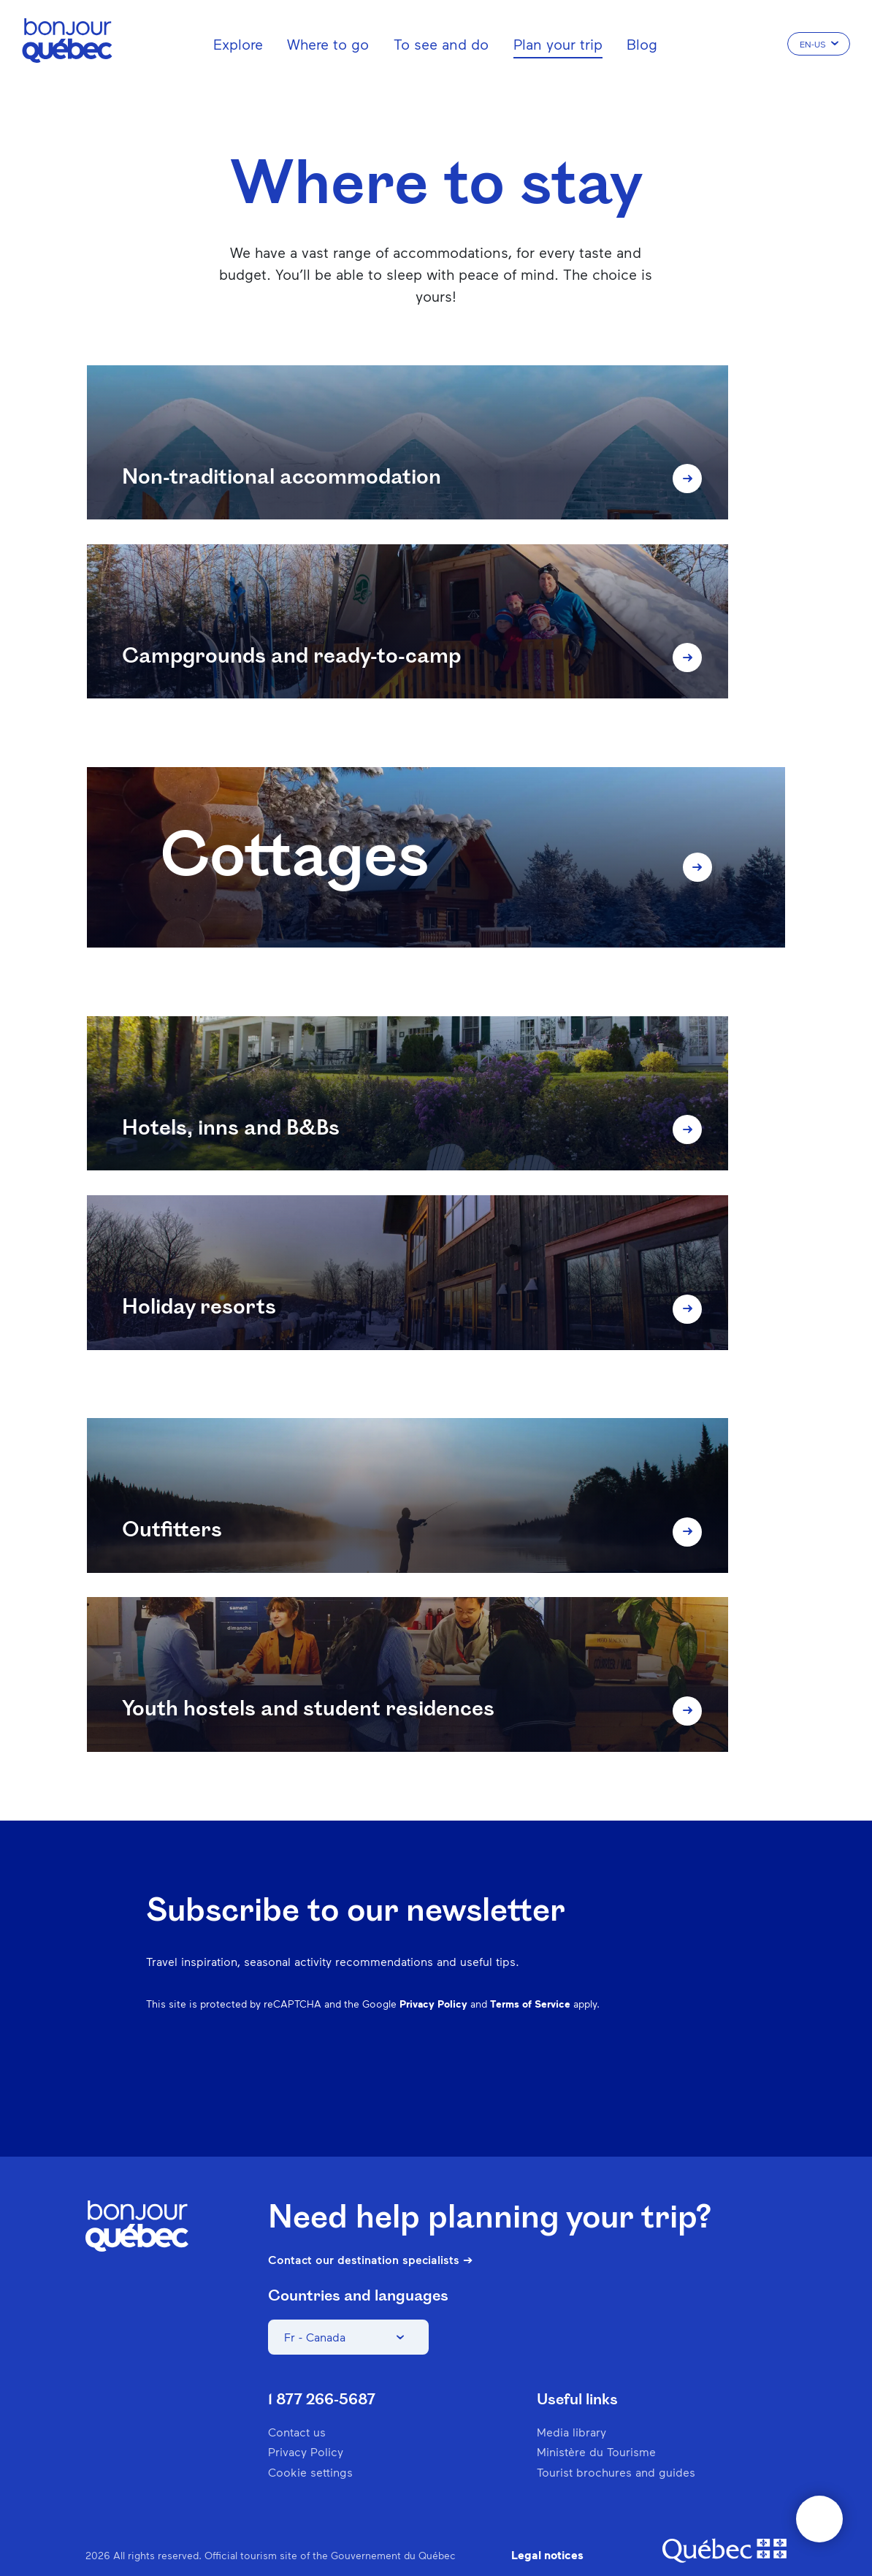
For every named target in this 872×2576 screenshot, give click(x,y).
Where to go (328, 44)
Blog (642, 44)
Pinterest (602, 2044)
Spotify (640, 2044)
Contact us (297, 2402)
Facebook (526, 2044)
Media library (571, 2402)
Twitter (678, 2044)
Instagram (564, 2044)
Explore (238, 44)
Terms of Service (530, 1973)
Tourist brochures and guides (616, 2441)
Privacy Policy (433, 1973)
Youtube (715, 2044)
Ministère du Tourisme (596, 2421)
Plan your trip (558, 44)
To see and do (441, 44)
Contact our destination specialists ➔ (370, 2229)
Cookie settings (310, 2441)
